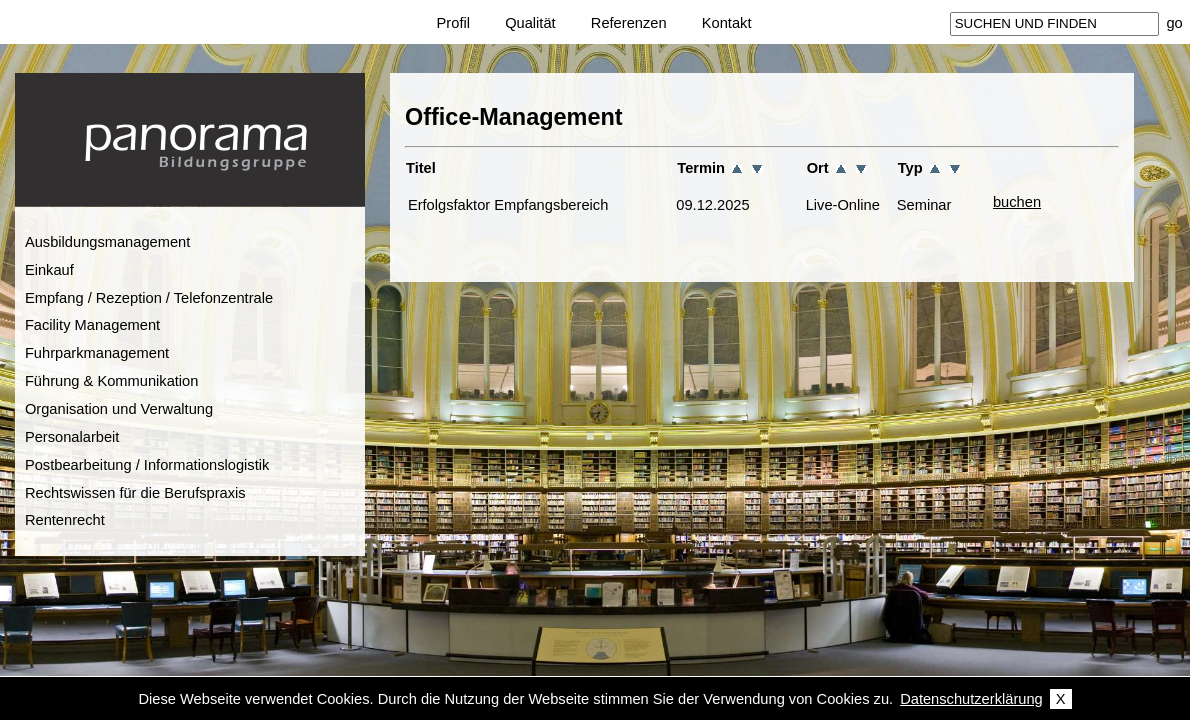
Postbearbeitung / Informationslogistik (147, 465)
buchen (1017, 202)
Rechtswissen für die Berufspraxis (135, 493)
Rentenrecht (65, 520)
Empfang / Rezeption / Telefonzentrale (149, 298)
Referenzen (629, 23)
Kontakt (727, 23)
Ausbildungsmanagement (107, 242)
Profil (453, 23)
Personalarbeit (72, 437)
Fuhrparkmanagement (97, 353)
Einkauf (49, 270)
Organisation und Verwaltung (119, 409)
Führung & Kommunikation (112, 381)
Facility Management (92, 325)
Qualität (530, 23)
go (1174, 23)
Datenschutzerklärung (971, 699)
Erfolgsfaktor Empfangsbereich (508, 205)
